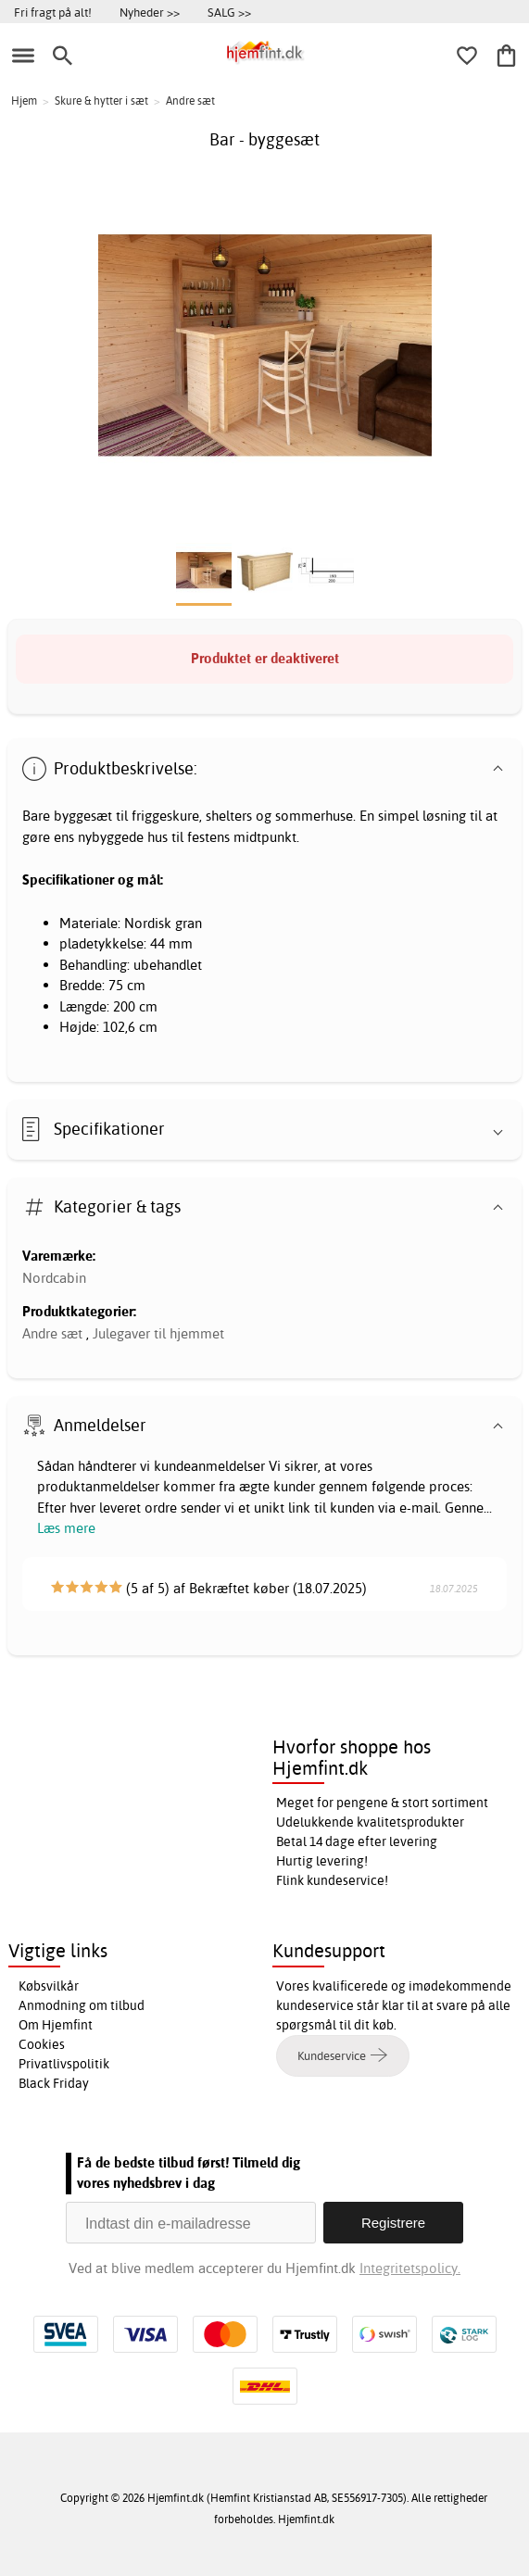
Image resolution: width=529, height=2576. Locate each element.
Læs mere (66, 1528)
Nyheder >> (150, 12)
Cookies (42, 2044)
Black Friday (54, 2083)
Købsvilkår (49, 1986)
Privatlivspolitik (64, 2063)
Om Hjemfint (56, 2025)
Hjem (24, 100)
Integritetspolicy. (409, 2268)
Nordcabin (54, 1278)
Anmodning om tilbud (82, 2005)
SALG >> (229, 12)
